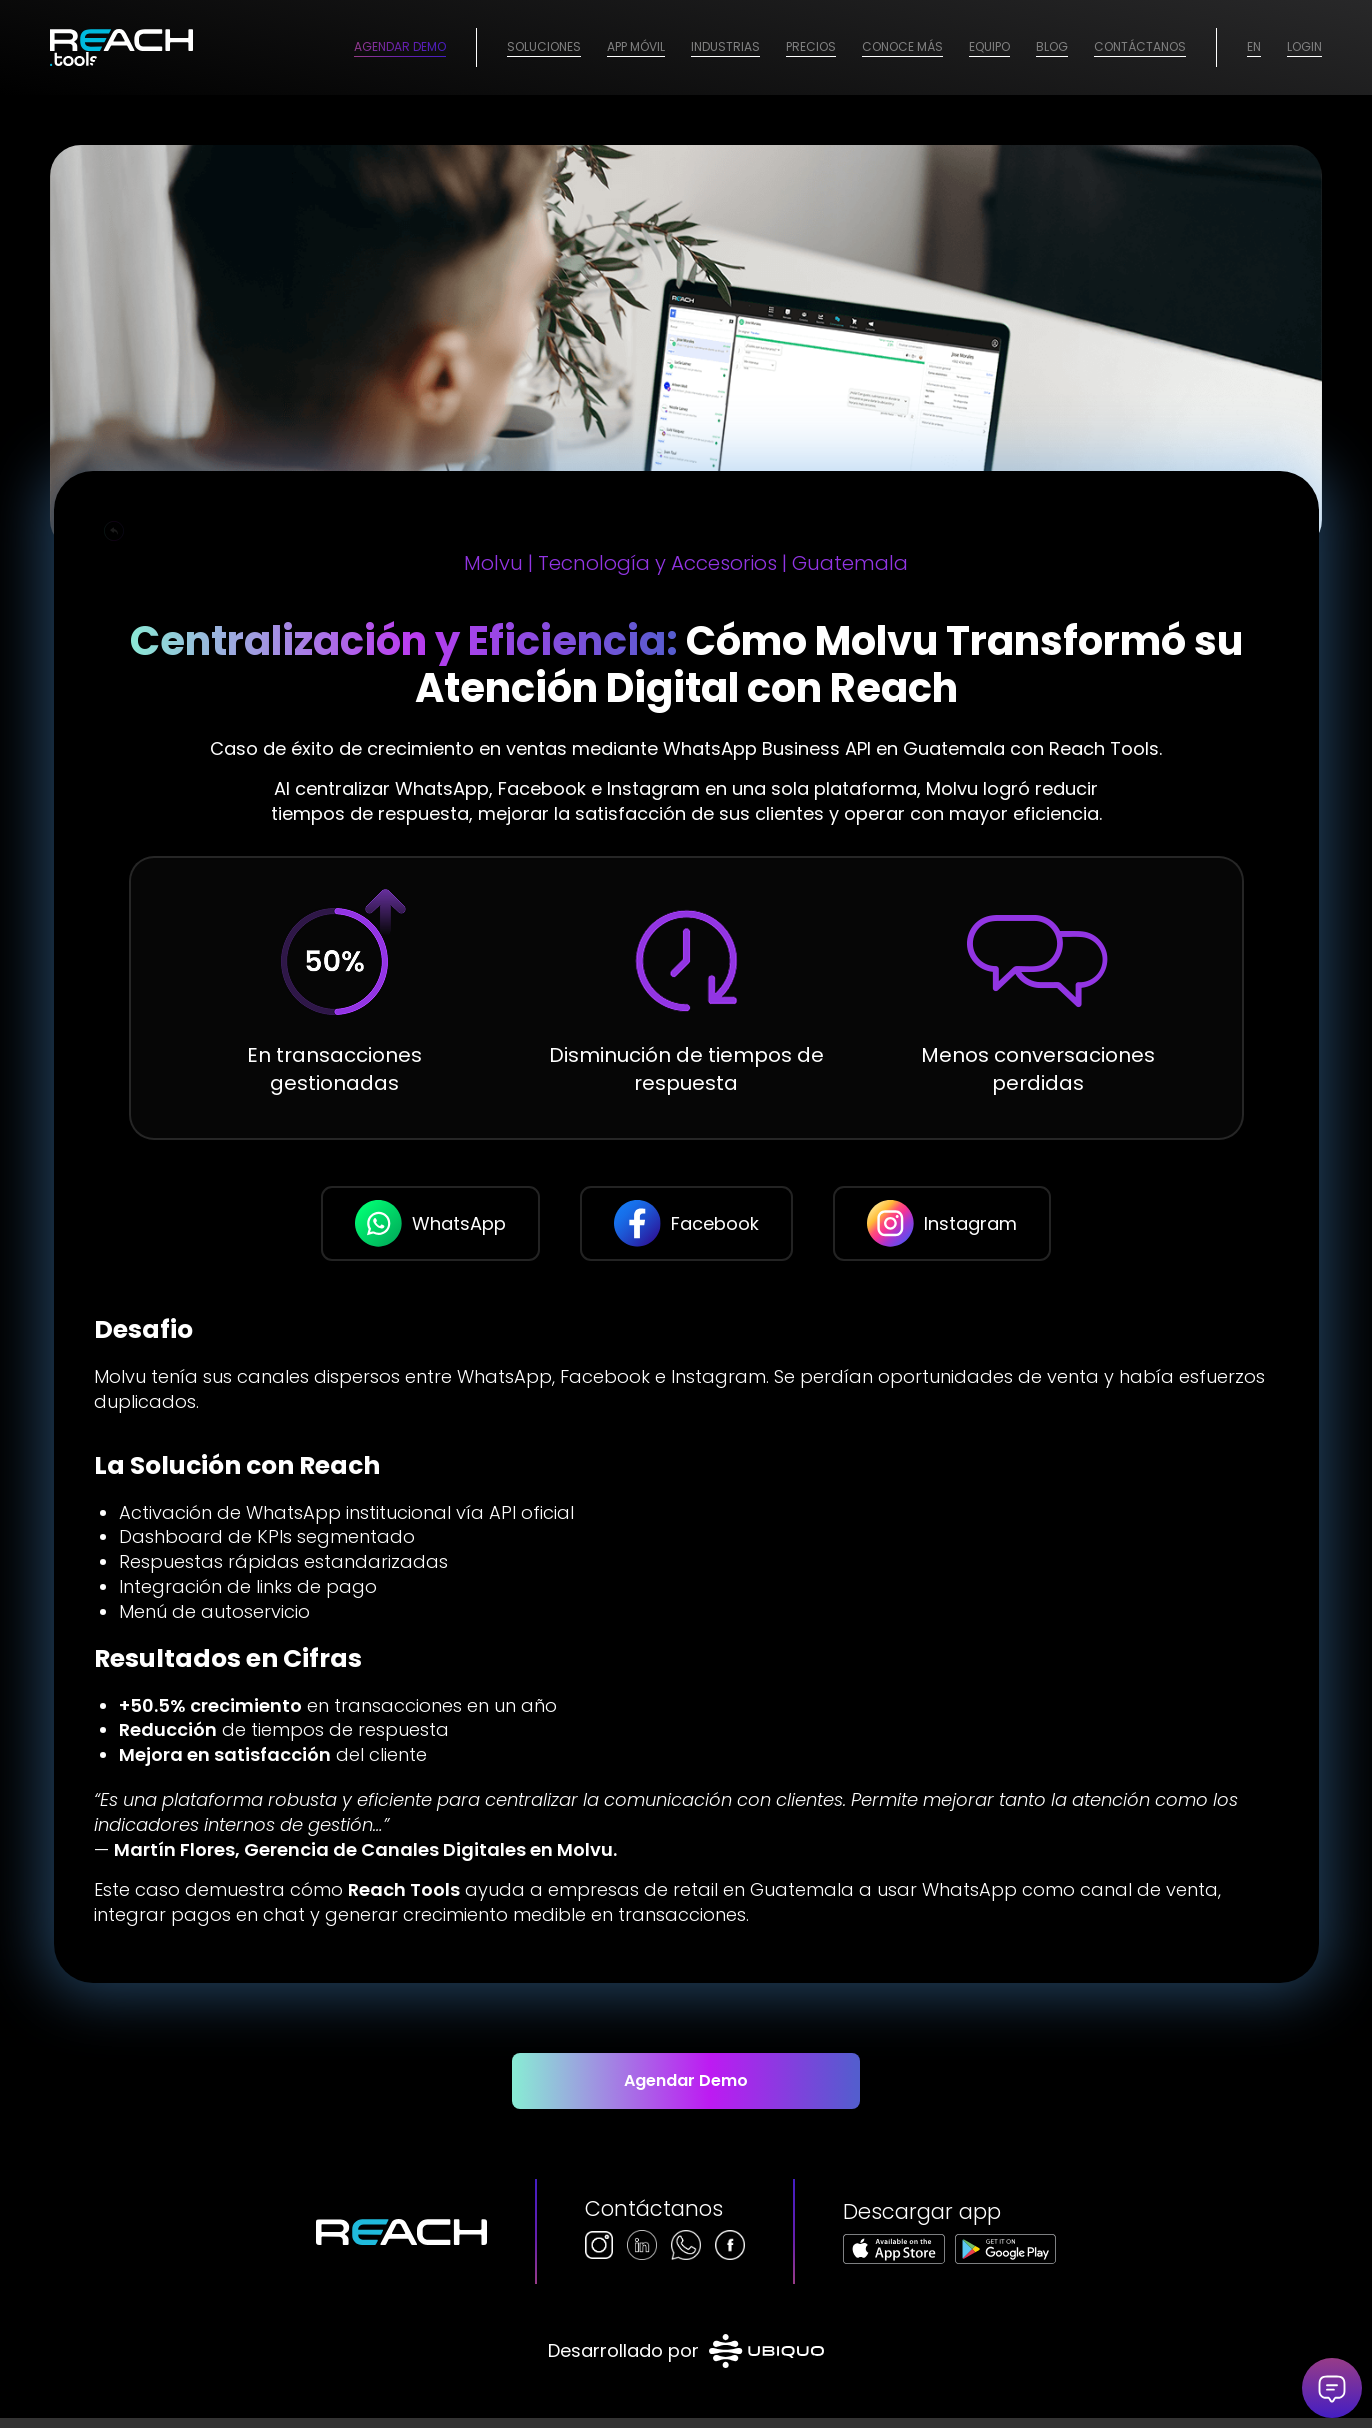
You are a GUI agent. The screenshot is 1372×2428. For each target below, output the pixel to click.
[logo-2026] (121, 47)
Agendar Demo (400, 46)
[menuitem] (544, 47)
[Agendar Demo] (686, 2091)
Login (1304, 46)
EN (1254, 46)
